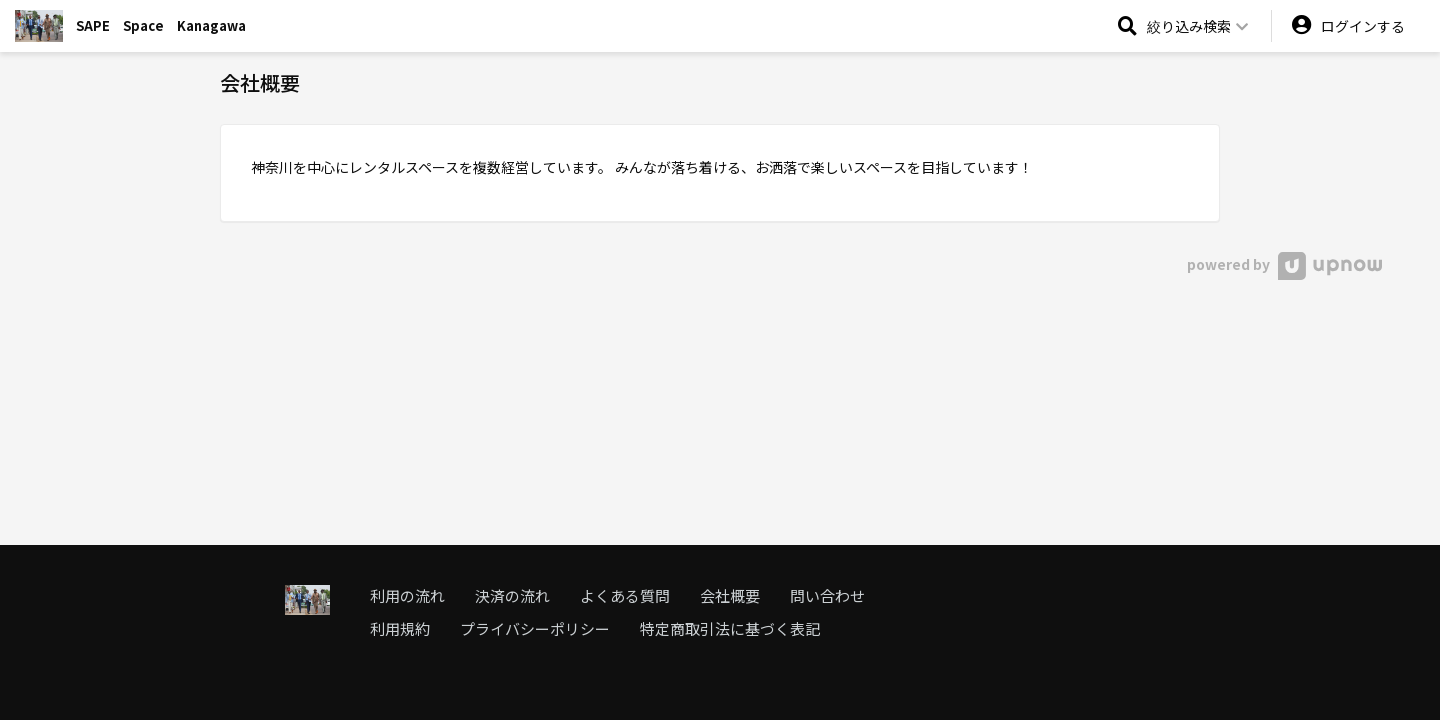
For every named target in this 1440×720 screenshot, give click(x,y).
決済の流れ (512, 595)
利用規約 (400, 628)
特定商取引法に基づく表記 (730, 628)
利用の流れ (407, 595)
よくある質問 (625, 595)
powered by (1284, 264)
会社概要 (730, 595)
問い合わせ (827, 595)
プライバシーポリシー (535, 628)
